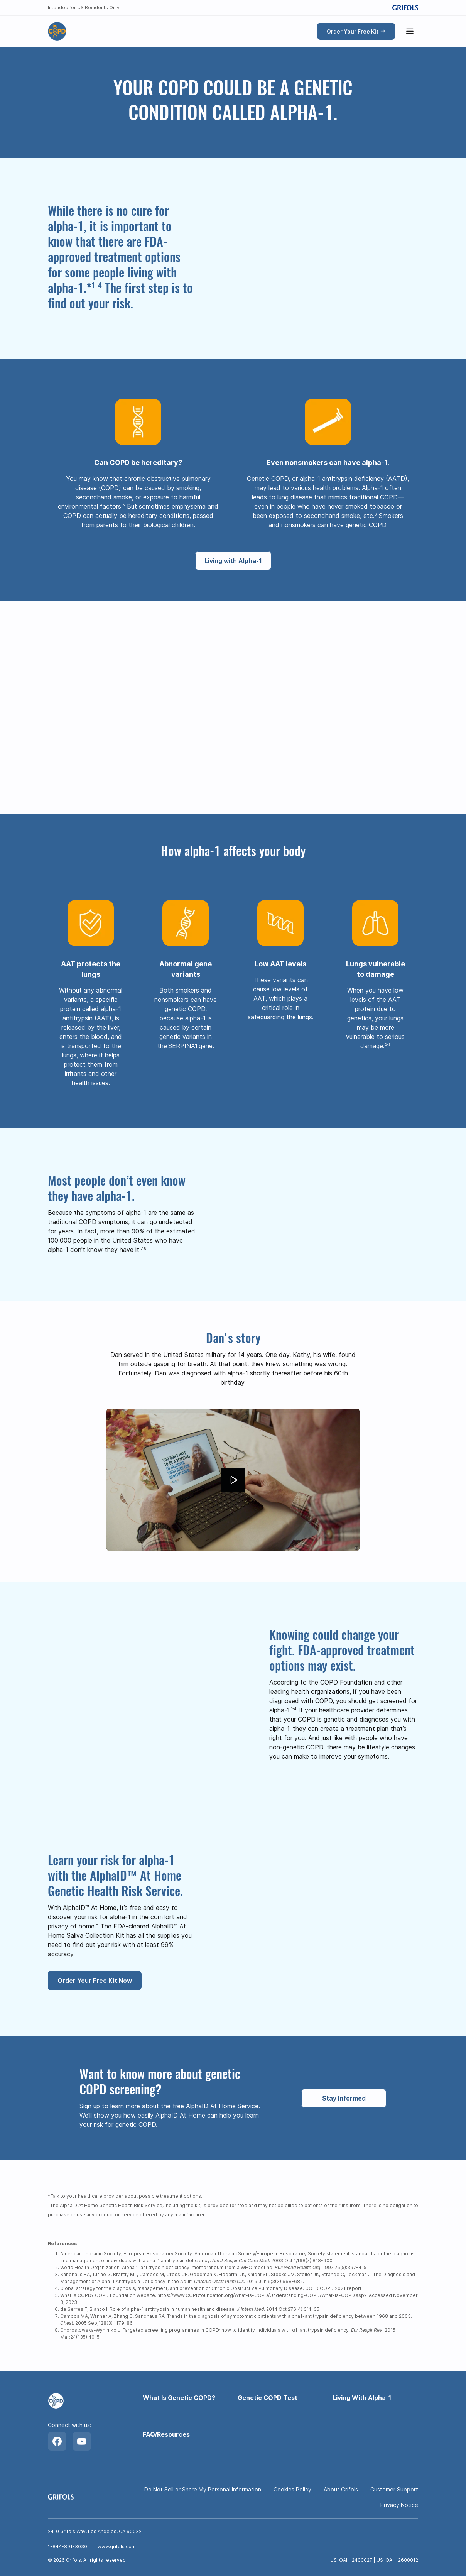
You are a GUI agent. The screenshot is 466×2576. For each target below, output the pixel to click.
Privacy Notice (399, 2505)
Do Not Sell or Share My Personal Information (202, 2489)
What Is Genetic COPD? (179, 2398)
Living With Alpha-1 (362, 2398)
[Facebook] (57, 2441)
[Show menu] (409, 31)
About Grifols (341, 2489)
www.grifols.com (117, 2546)
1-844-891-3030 (67, 2546)
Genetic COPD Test (267, 2398)
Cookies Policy (292, 2489)
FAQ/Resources (166, 2434)
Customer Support (394, 2489)
